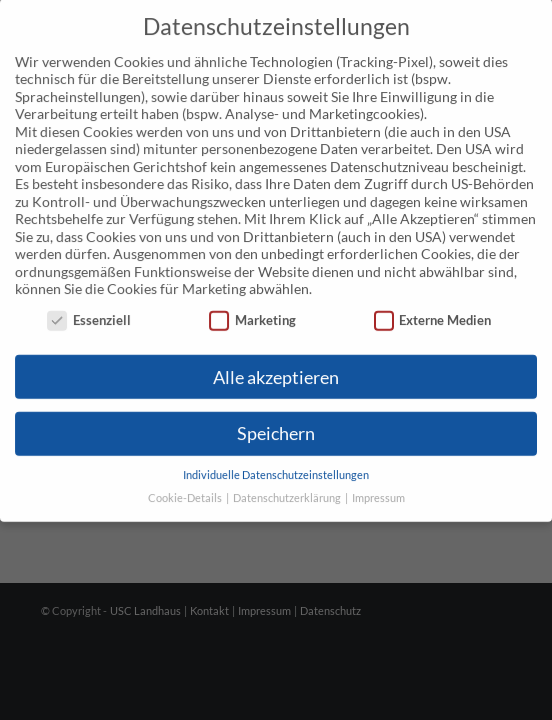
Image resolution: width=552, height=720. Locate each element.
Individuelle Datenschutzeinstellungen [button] (276, 456)
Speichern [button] (276, 414)
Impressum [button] (378, 478)
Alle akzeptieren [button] (276, 357)
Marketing (252, 300)
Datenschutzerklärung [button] (288, 478)
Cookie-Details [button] (186, 478)
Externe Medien (433, 300)
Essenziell (89, 300)
